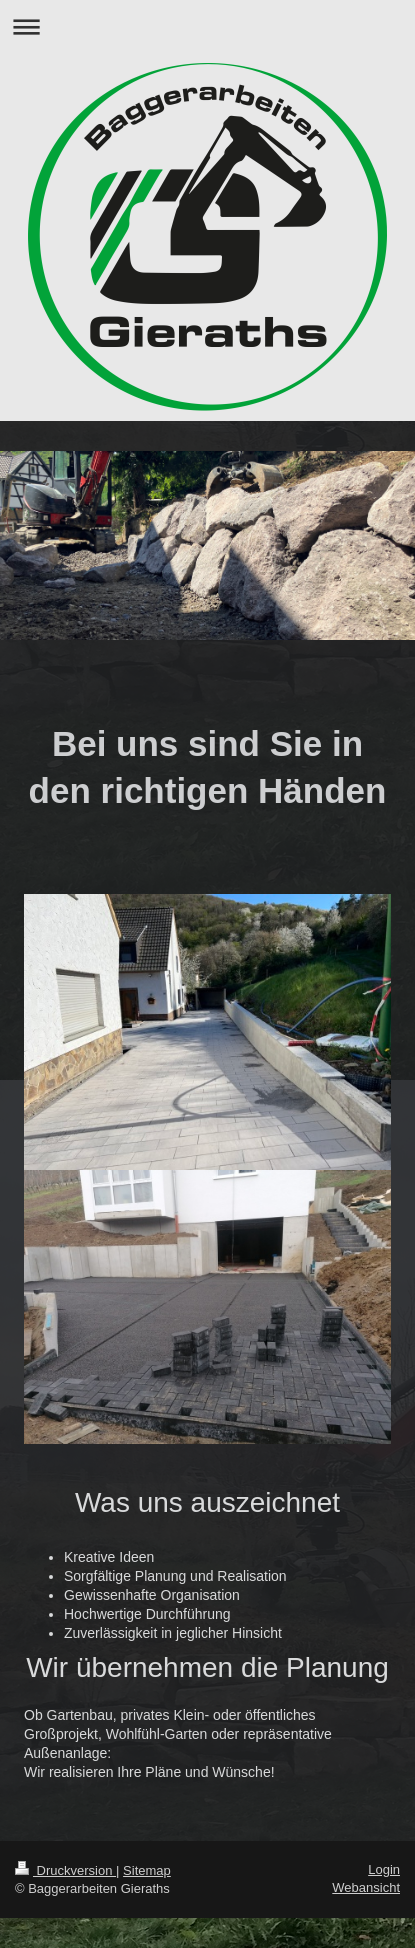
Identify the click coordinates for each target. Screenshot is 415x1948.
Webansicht (366, 1887)
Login (384, 1869)
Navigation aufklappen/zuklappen (207, 26)
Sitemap (147, 1870)
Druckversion (65, 1870)
